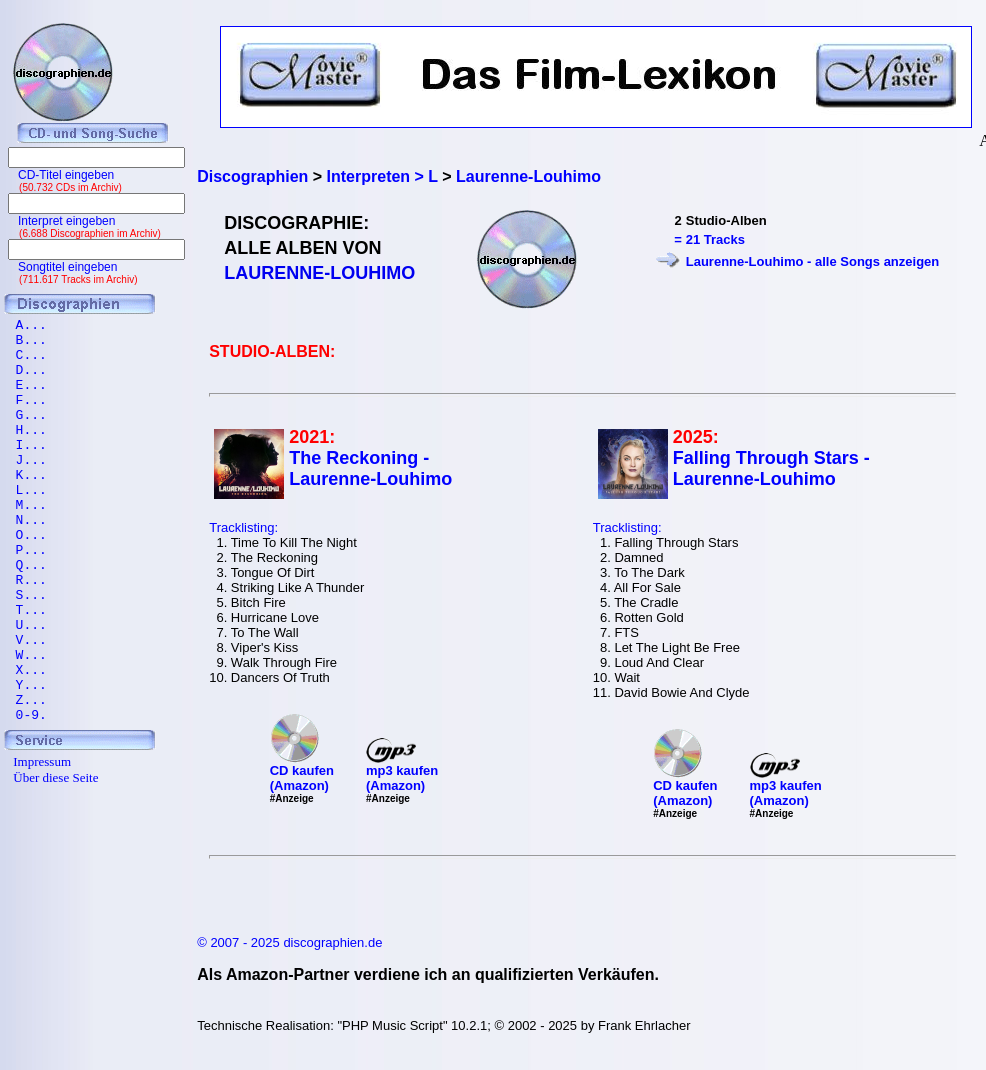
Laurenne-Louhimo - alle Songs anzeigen (813, 261)
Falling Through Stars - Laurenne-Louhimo (771, 468)
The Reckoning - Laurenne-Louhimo (370, 468)
